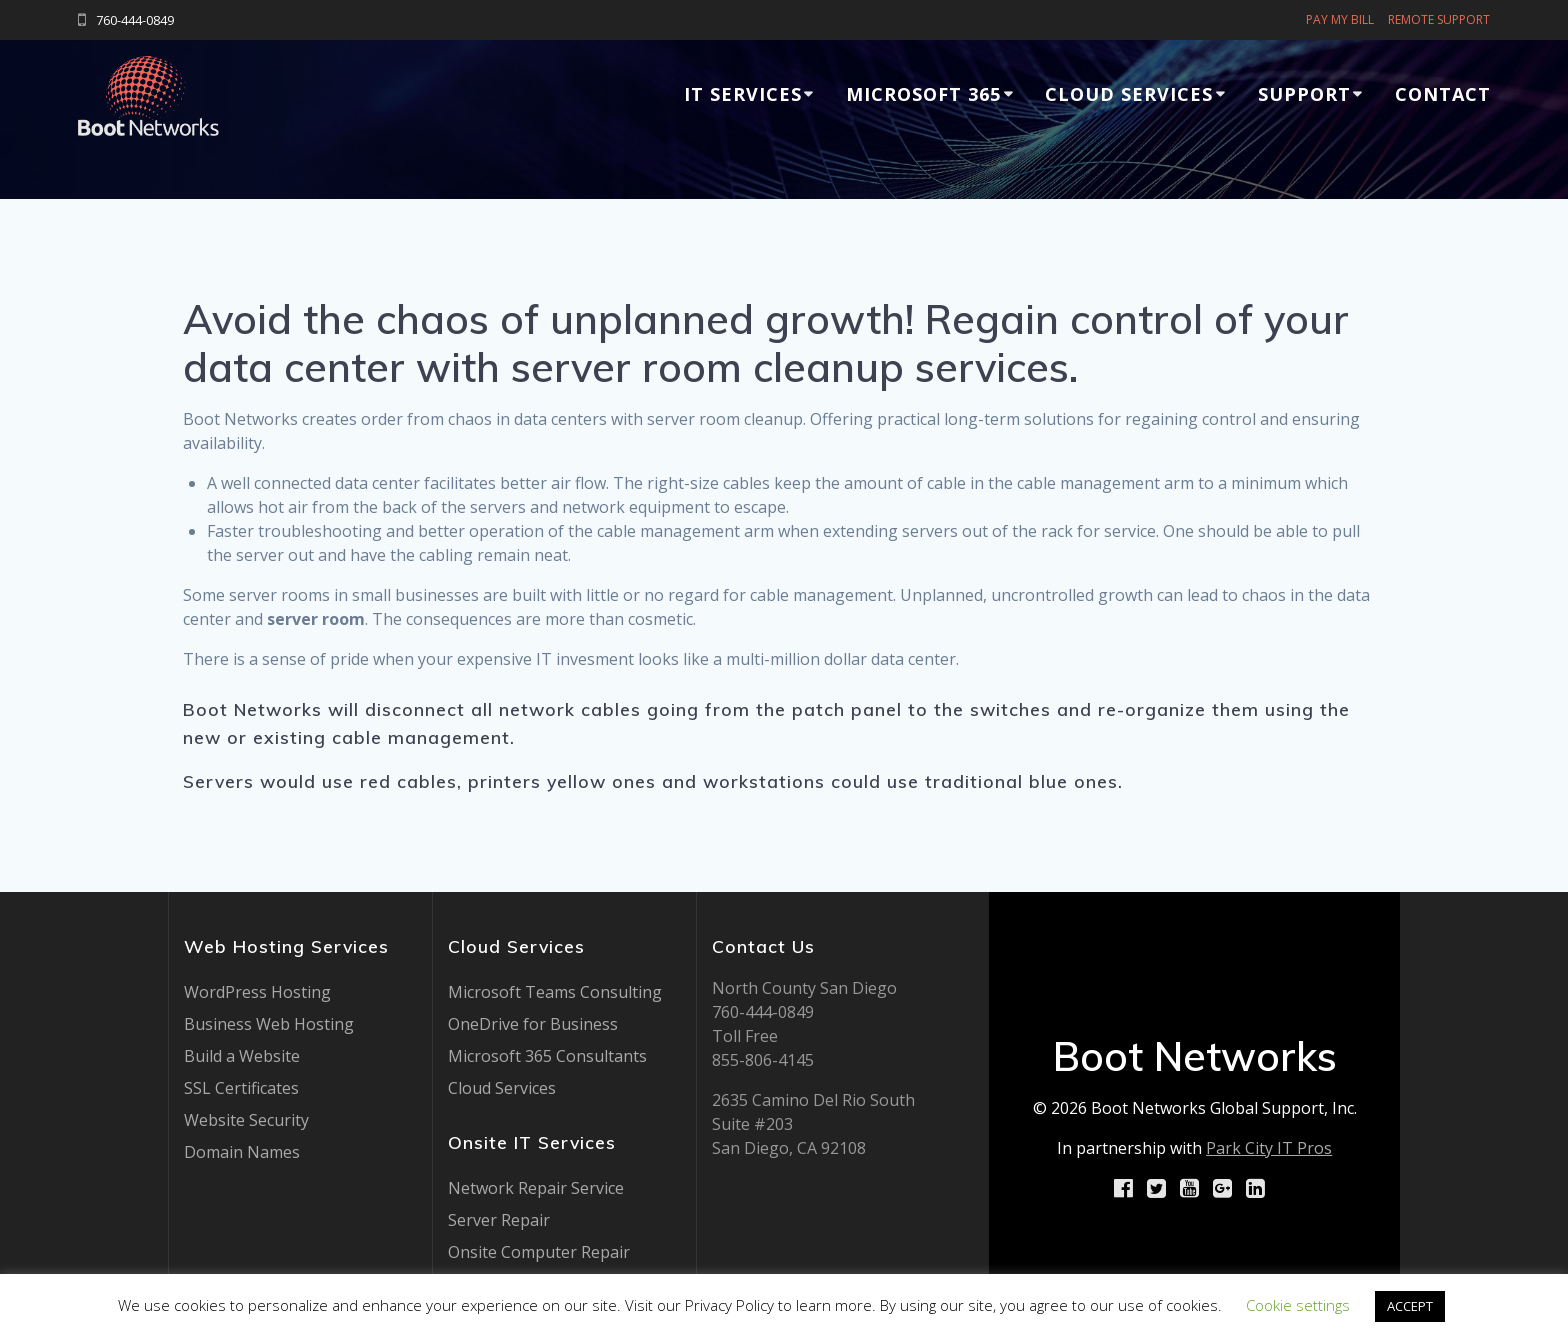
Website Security (246, 1120)
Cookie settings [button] (1298, 1305)
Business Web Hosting (269, 1024)
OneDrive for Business (533, 1024)
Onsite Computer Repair (539, 1252)
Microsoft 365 (923, 94)
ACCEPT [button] (1410, 1306)
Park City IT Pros (1269, 1148)
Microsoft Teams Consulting (555, 992)
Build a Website (242, 1056)
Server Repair (499, 1220)
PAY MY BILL (1340, 19)
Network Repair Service (536, 1188)
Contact (1443, 94)
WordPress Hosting (257, 992)
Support (1304, 94)
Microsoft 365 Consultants (547, 1056)
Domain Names (242, 1152)
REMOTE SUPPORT (1439, 19)
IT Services (743, 94)
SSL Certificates (241, 1088)
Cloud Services (1129, 94)
